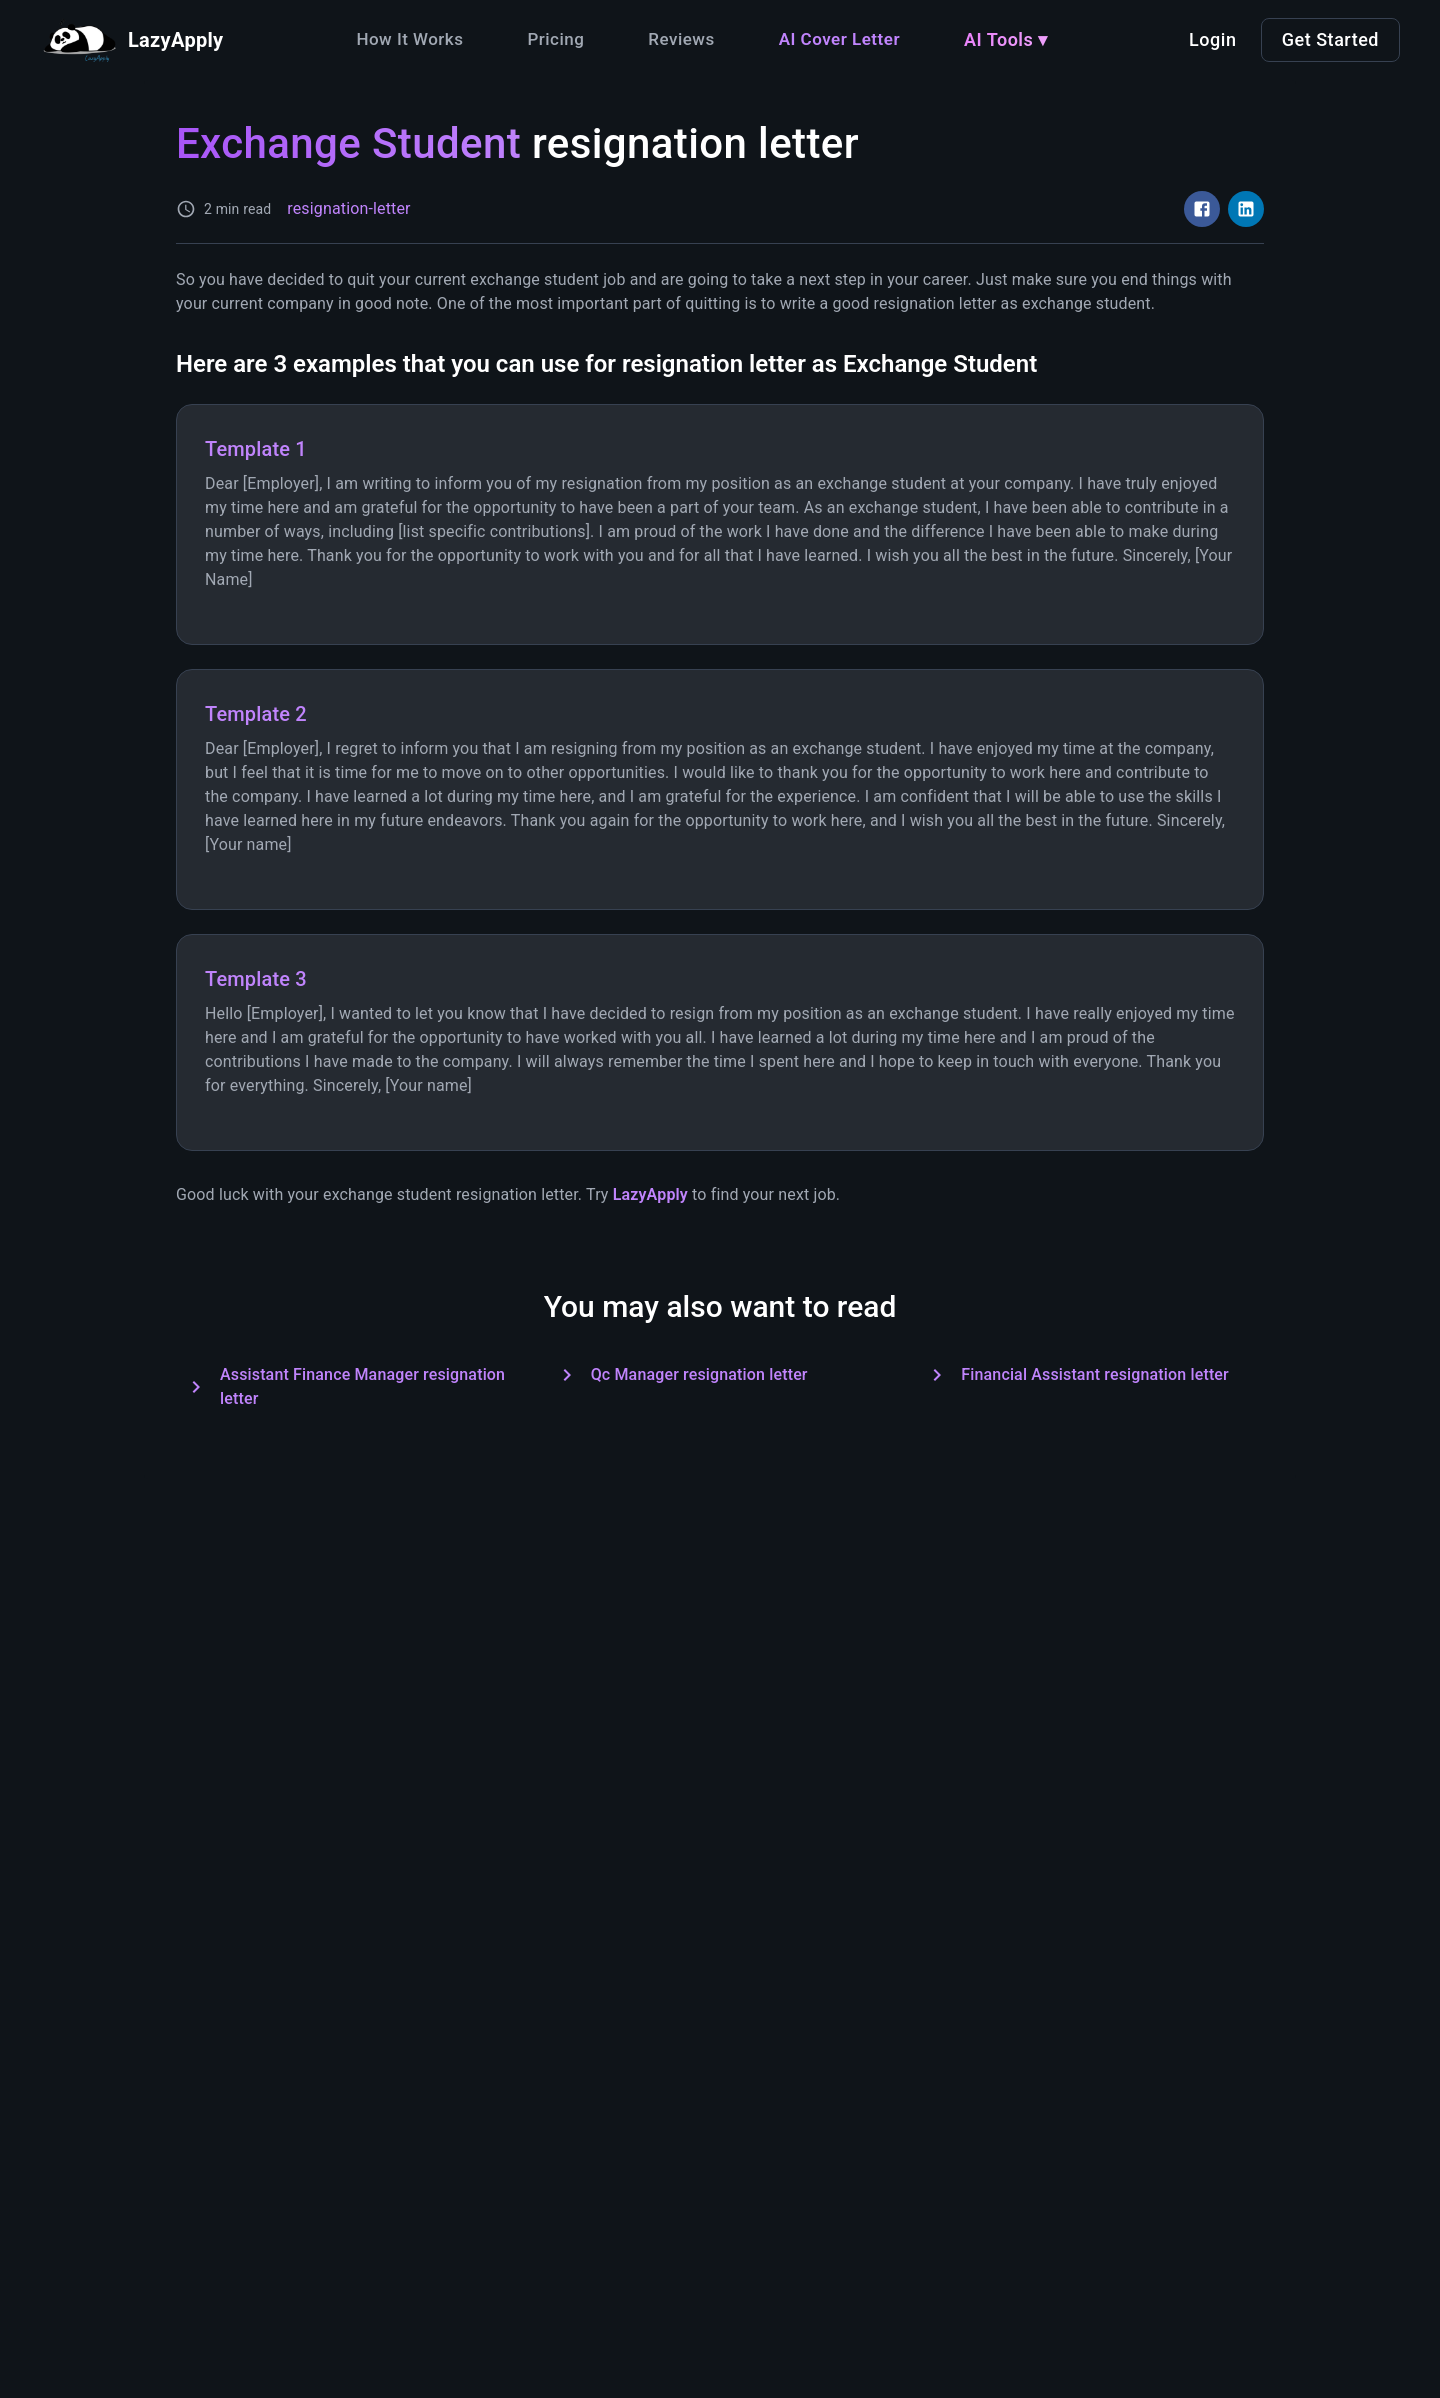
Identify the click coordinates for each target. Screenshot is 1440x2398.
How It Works (409, 39)
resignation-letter (348, 208)
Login (1212, 39)
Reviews (681, 39)
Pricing (555, 39)
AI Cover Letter (839, 39)
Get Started (1330, 39)
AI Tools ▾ (1006, 39)
